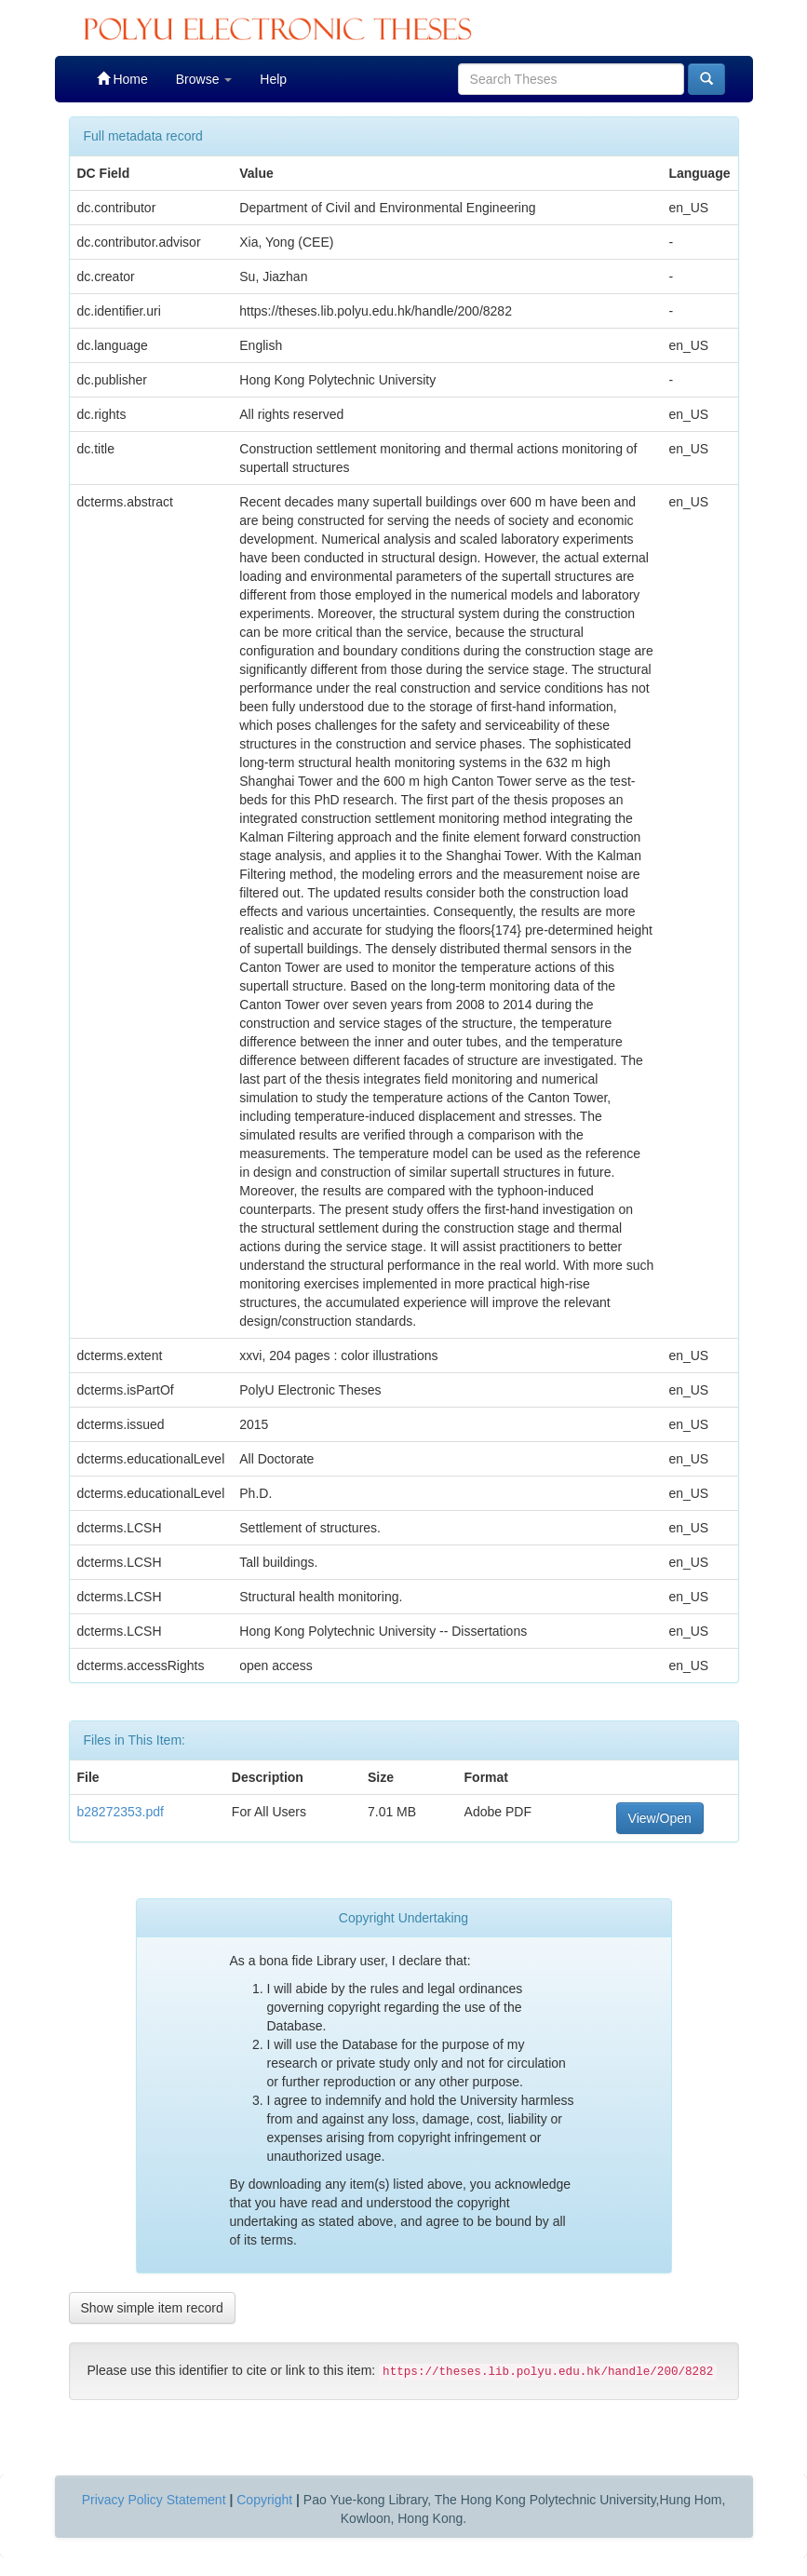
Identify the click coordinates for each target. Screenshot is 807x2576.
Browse (204, 79)
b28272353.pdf (120, 1811)
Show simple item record (152, 2307)
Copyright (264, 2499)
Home (122, 79)
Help (273, 79)
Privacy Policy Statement (154, 2499)
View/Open (660, 1818)
